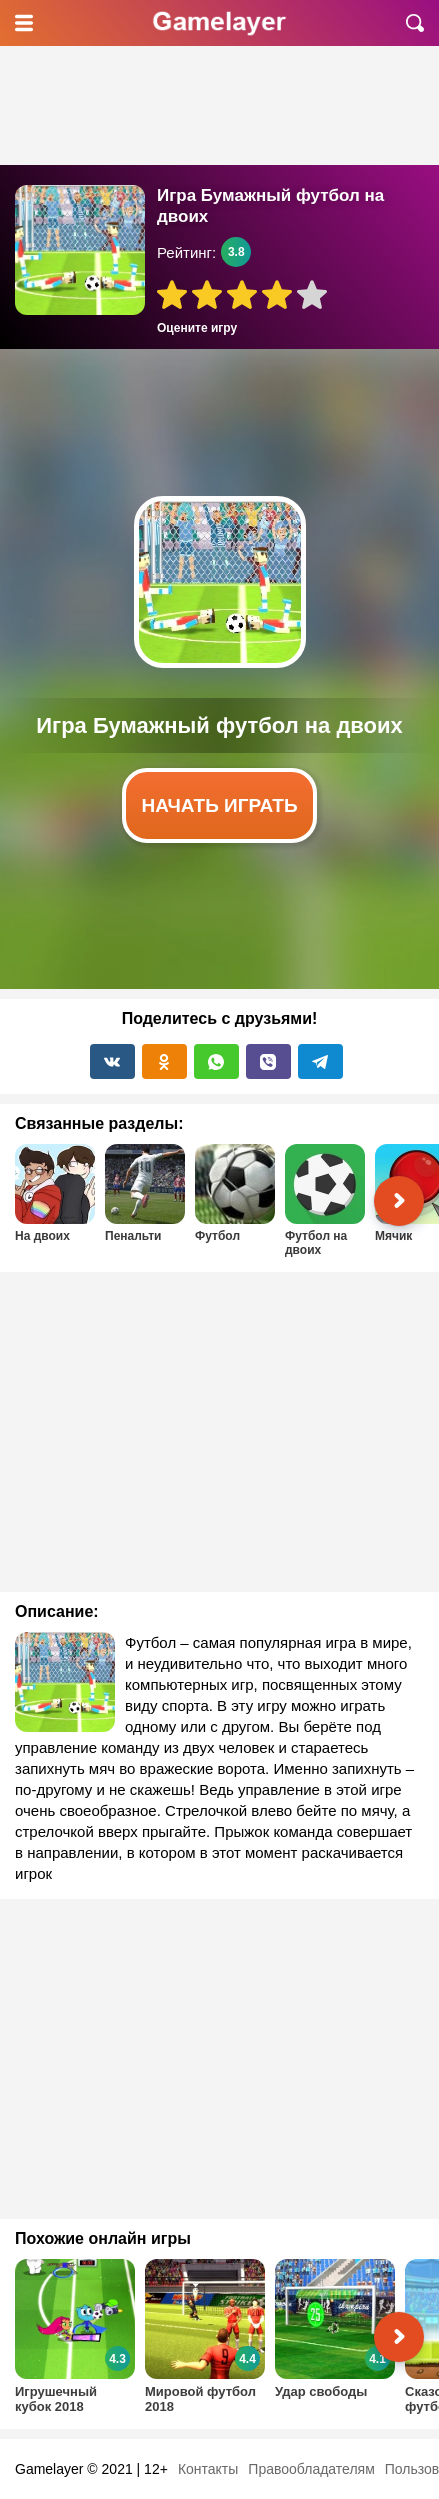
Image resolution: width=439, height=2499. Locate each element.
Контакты (208, 2469)
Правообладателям (311, 2469)
